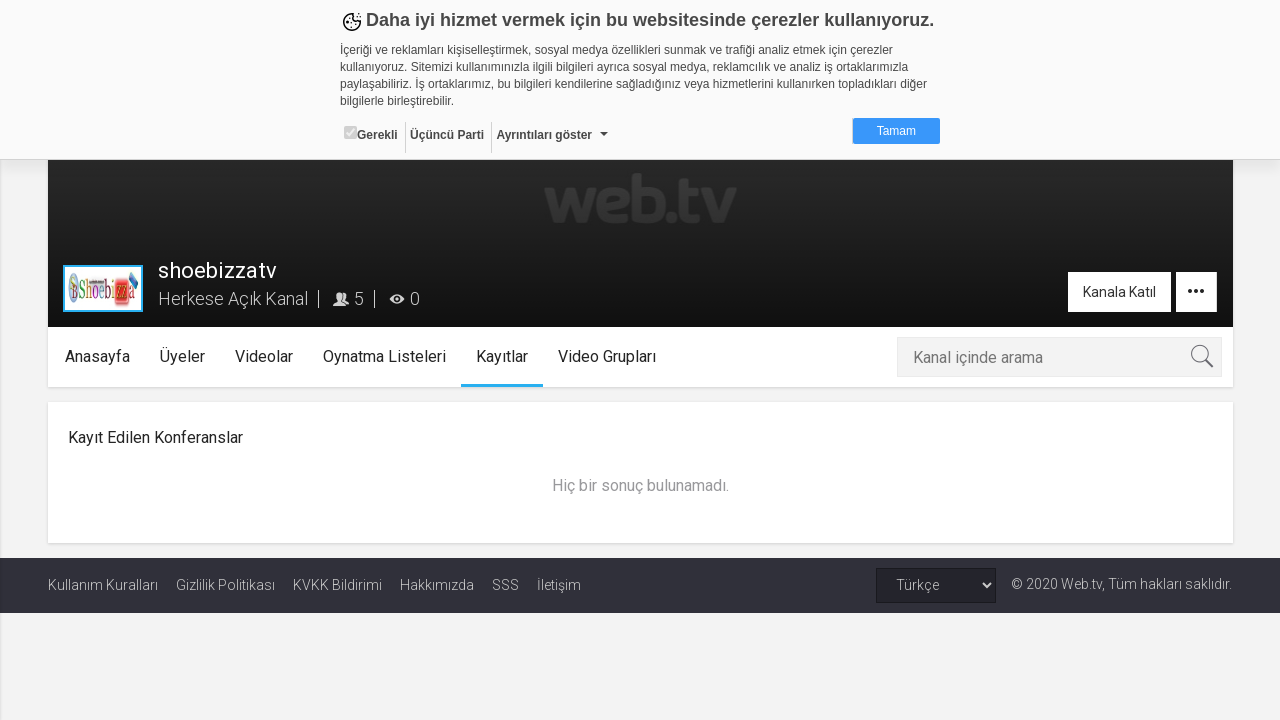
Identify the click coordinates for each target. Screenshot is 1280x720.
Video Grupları (607, 356)
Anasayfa (97, 356)
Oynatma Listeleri (384, 356)
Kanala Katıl (1119, 292)
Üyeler (182, 356)
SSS (505, 585)
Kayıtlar (502, 356)
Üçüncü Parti (447, 135)
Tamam (896, 131)
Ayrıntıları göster (544, 135)
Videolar (264, 356)
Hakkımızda (437, 585)
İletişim (559, 585)
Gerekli (371, 134)
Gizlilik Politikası (225, 585)
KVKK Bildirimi (337, 585)
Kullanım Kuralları (103, 585)
